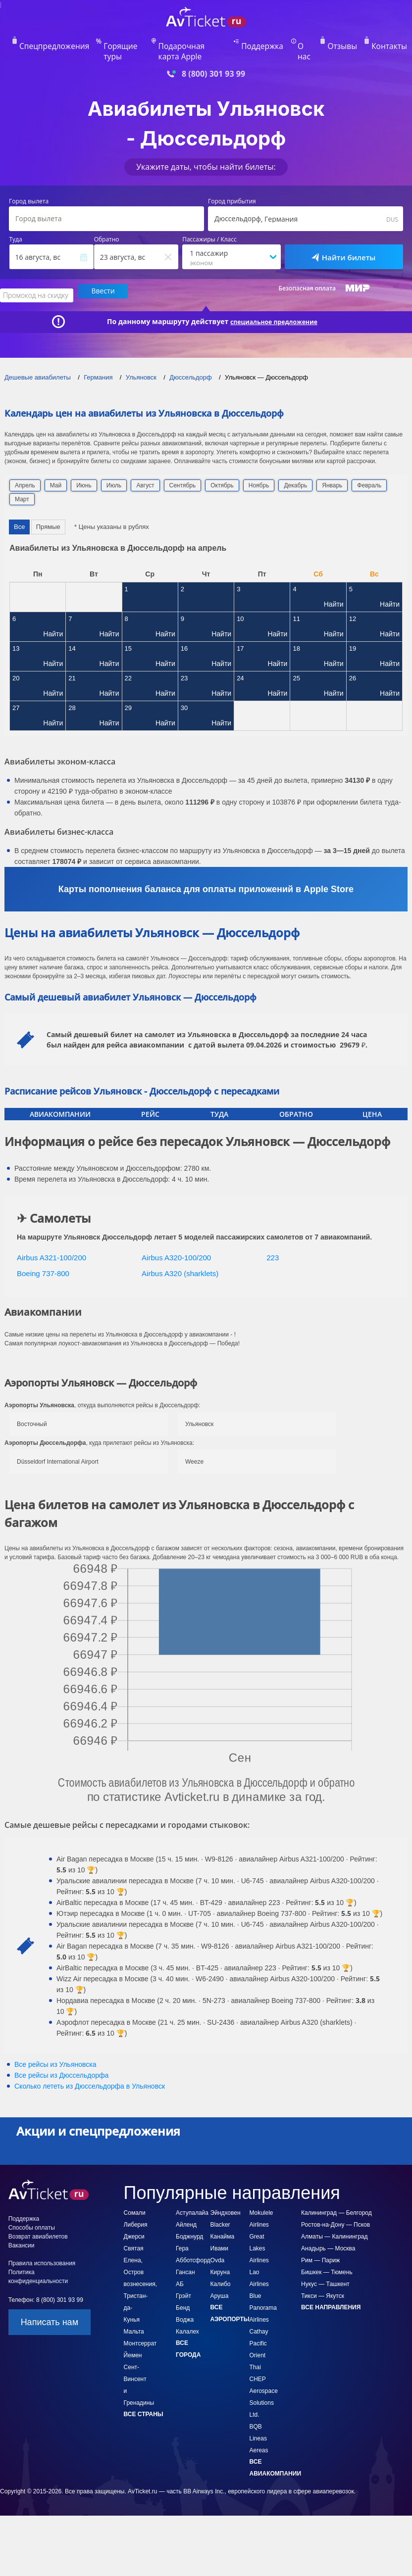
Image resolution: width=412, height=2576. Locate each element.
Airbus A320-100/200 (176, 1239)
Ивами (219, 2230)
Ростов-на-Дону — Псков (335, 2206)
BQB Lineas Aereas (259, 2420)
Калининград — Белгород (336, 2194)
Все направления (330, 2289)
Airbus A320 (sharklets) (180, 1255)
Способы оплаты (31, 2209)
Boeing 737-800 (43, 1255)
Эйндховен (225, 2194)
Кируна (220, 2253)
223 (272, 1239)
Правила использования (42, 2245)
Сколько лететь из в (89, 2068)
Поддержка (263, 43)
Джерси (134, 2218)
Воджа (185, 2301)
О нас (301, 43)
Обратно (106, 225)
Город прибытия (232, 187)
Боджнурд (189, 2218)
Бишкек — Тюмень (327, 2253)
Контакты (375, 43)
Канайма (222, 2218)
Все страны (143, 2395)
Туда (15, 225)
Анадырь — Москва (328, 2230)
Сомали (135, 2194)
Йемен (133, 2337)
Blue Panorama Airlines (263, 2289)
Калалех (187, 2313)
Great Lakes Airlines (259, 2230)
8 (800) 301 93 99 (213, 59)
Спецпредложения (65, 43)
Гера (182, 2230)
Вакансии (21, 2227)
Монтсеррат (140, 2325)
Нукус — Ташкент (325, 2265)
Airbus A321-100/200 (51, 1239)
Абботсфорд (193, 2242)
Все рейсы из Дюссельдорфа (61, 2057)
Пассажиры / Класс (209, 225)
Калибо (220, 2265)
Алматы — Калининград (334, 2218)
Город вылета (29, 187)
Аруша (219, 2277)
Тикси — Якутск (322, 2277)
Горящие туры (127, 43)
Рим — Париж (320, 2242)
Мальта (134, 2313)
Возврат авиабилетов (38, 2218)
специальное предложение (274, 303)
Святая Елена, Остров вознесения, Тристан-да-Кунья (140, 2266)
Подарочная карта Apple (197, 43)
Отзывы (335, 43)
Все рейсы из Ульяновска (55, 2046)
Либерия (136, 2206)
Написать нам (49, 2304)
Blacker (220, 2206)
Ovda (217, 2242)
